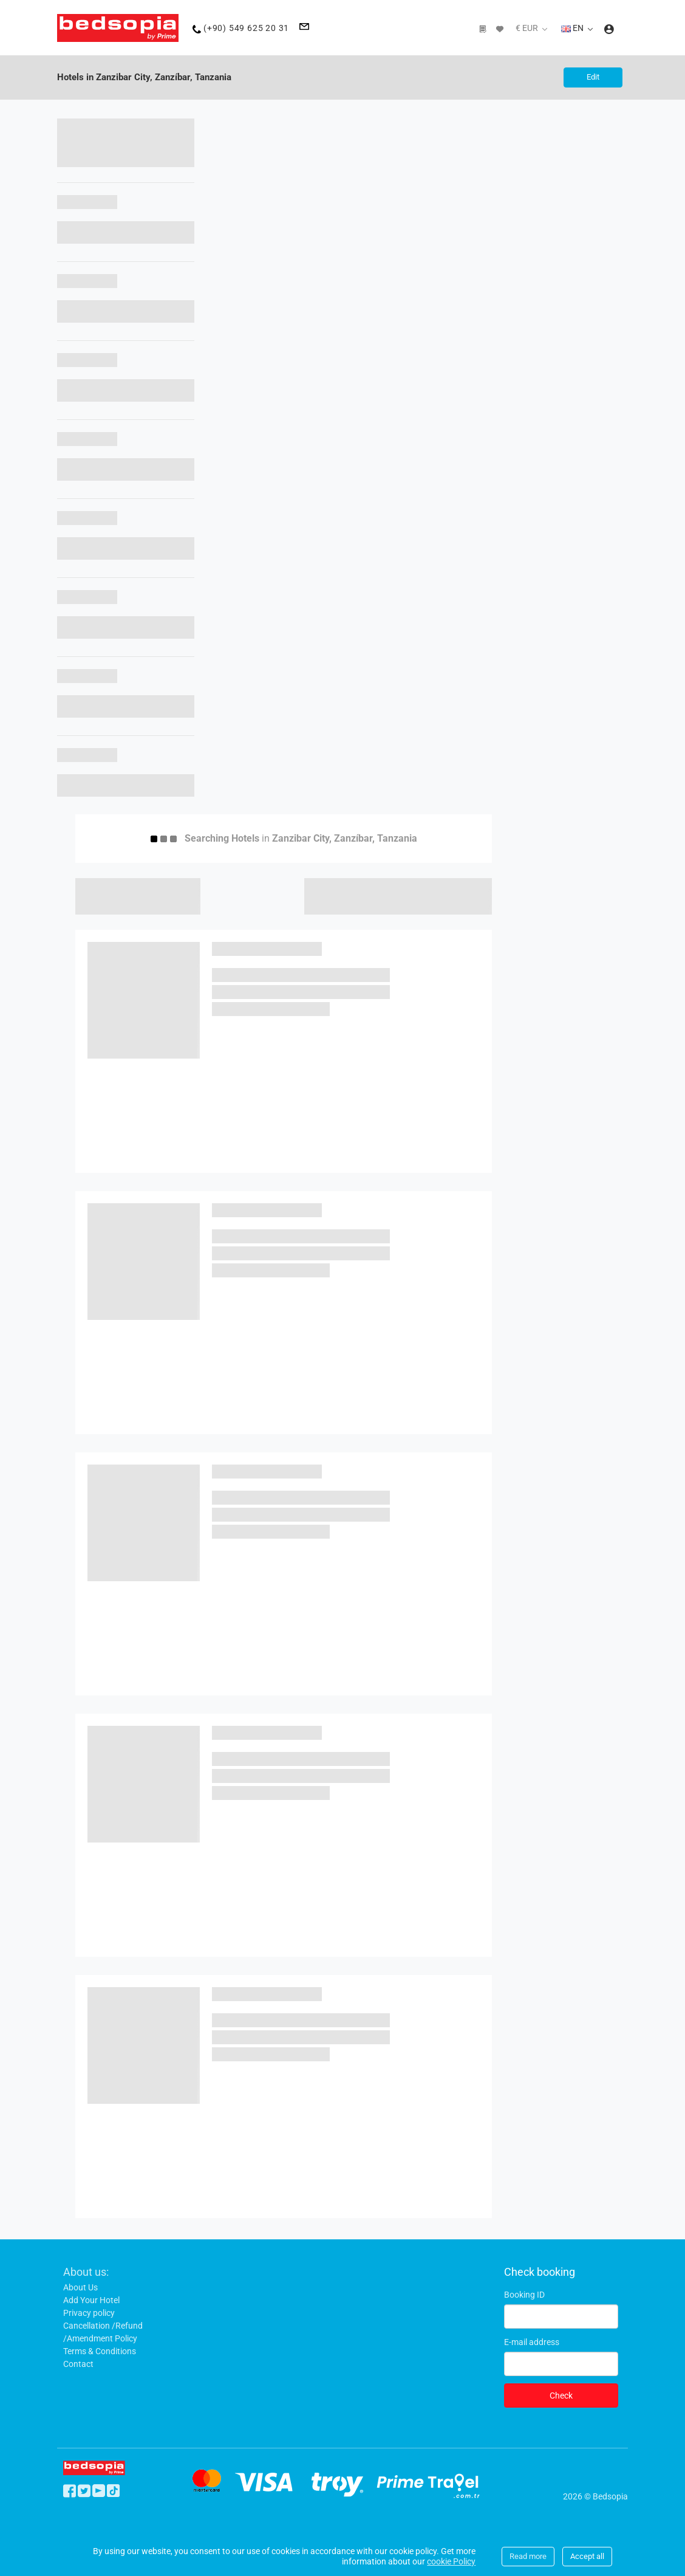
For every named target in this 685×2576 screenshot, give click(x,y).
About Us (80, 2287)
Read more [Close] (528, 2556)
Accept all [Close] (587, 2556)
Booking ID (524, 2295)
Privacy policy (89, 2313)
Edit (591, 76)
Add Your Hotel (91, 2300)
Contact (78, 2364)
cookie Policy (451, 2561)
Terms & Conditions (99, 2351)
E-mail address (531, 2342)
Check (561, 2395)
